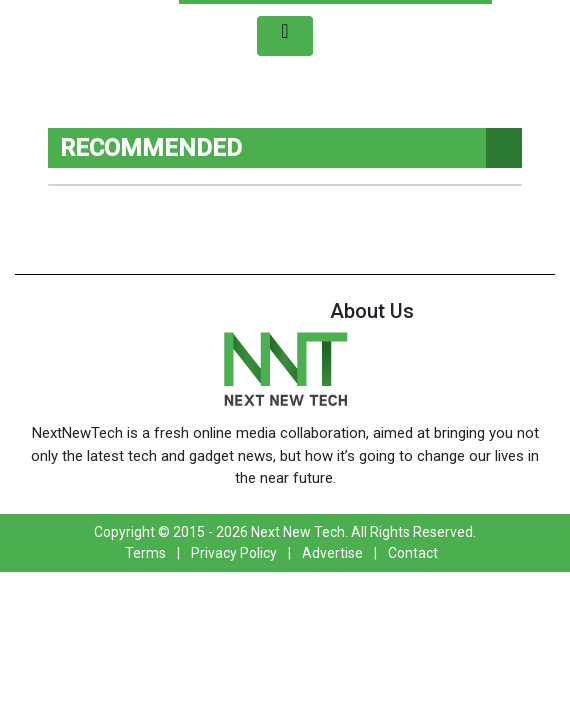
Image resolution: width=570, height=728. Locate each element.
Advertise (332, 553)
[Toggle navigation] (285, 36)
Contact (413, 553)
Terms (145, 553)
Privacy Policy (234, 553)
